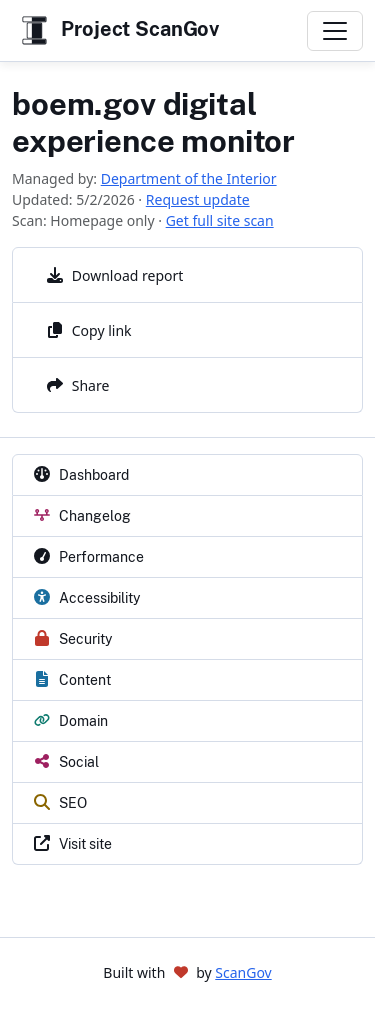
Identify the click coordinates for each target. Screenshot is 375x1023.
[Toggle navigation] (335, 31)
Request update (198, 199)
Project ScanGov (118, 30)
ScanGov (243, 972)
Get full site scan (220, 220)
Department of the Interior (189, 178)
